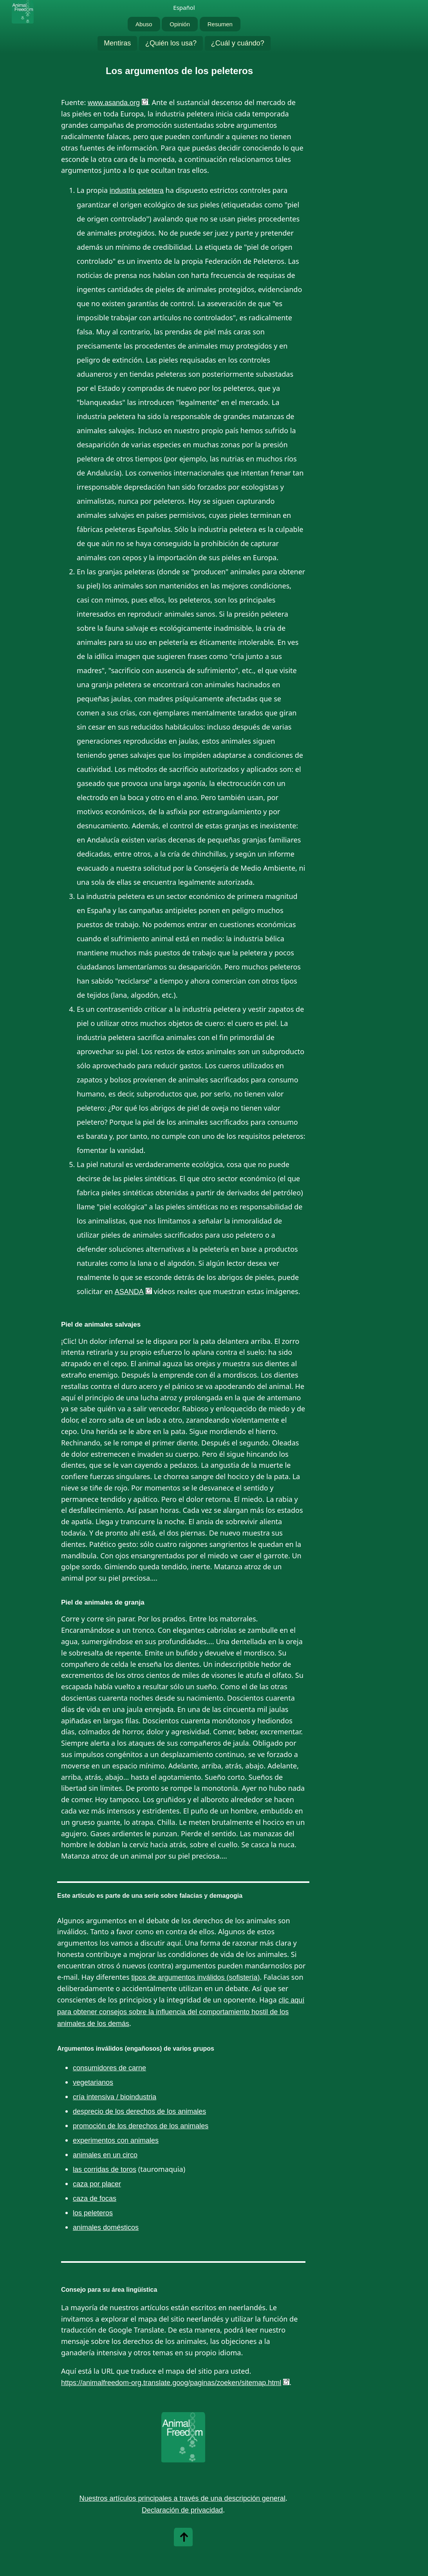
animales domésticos (106, 2227)
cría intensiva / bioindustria (114, 2097)
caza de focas (94, 2198)
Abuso (143, 24)
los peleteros (93, 2213)
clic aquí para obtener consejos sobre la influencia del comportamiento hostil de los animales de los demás (180, 2012)
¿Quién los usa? (171, 43)
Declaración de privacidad (182, 2510)
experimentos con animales (116, 2140)
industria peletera (137, 190)
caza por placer (97, 2184)
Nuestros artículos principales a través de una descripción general (182, 2498)
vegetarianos (93, 2082)
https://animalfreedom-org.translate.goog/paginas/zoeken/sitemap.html (171, 2383)
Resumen (220, 24)
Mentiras (117, 43)
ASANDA (129, 1292)
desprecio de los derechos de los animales (139, 2111)
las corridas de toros (104, 2169)
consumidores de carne (109, 2068)
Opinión (180, 24)
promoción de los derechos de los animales (140, 2126)
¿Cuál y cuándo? (237, 43)
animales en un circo (105, 2155)
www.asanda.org (114, 103)
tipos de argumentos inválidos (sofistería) (195, 1977)
